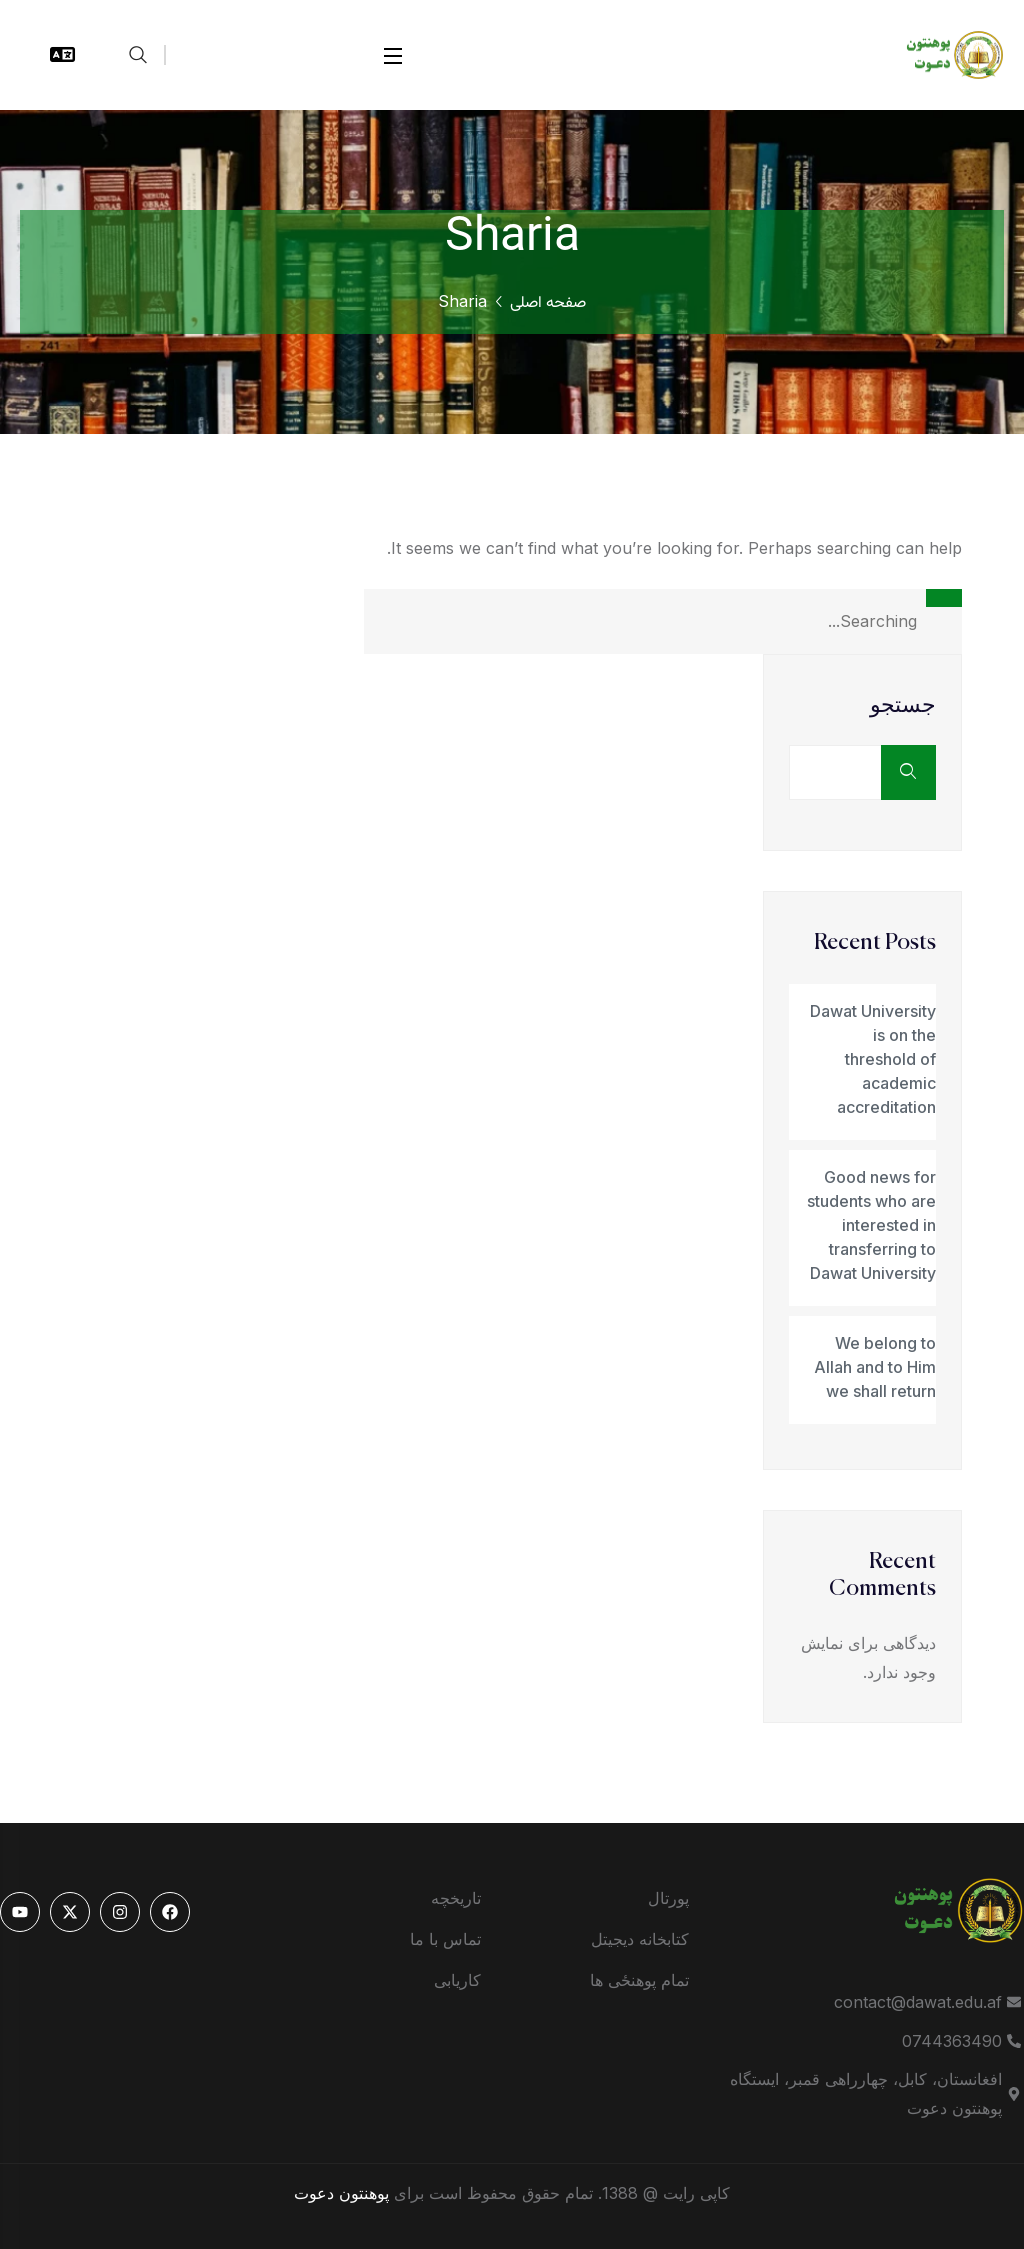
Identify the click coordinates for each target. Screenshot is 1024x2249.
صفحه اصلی (548, 303)
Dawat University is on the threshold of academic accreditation (873, 1059)
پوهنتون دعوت (341, 2193)
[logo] (944, 53)
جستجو (903, 706)
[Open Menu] (394, 55)
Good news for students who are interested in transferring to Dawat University (871, 1225)
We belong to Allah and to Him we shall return (875, 1367)
